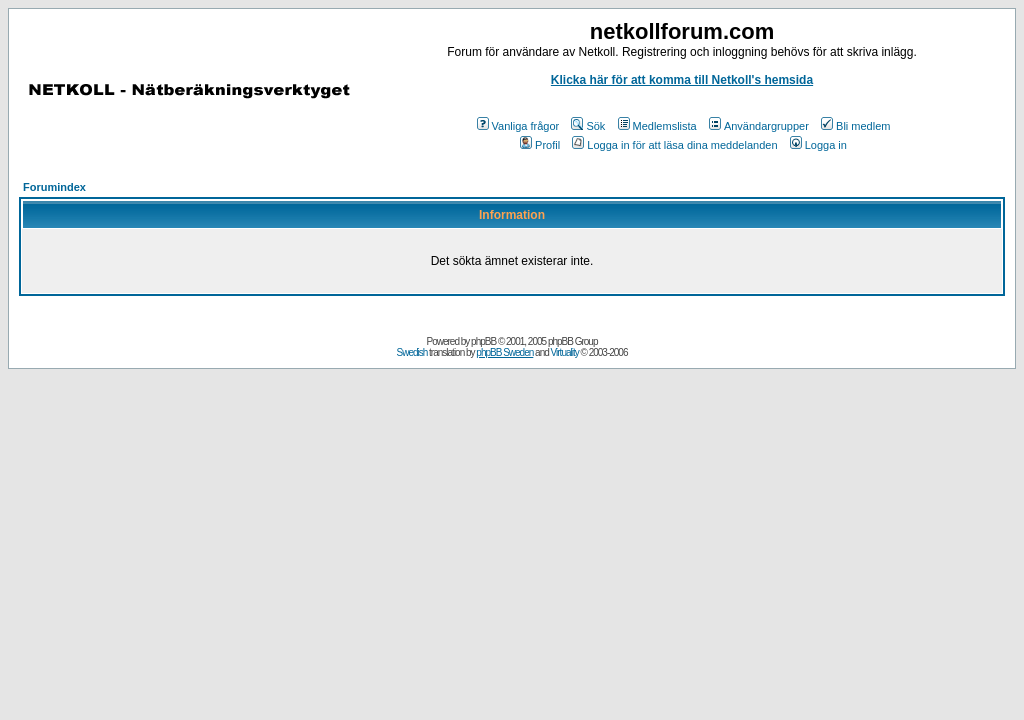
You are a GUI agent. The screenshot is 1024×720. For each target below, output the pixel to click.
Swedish (412, 352)
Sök (588, 126)
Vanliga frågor (518, 126)
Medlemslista (657, 126)
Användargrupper (759, 126)
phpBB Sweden (504, 352)
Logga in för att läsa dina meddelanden (674, 145)
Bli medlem (855, 126)
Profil (540, 145)
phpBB (483, 341)
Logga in (818, 145)
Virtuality (565, 352)
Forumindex (54, 187)
